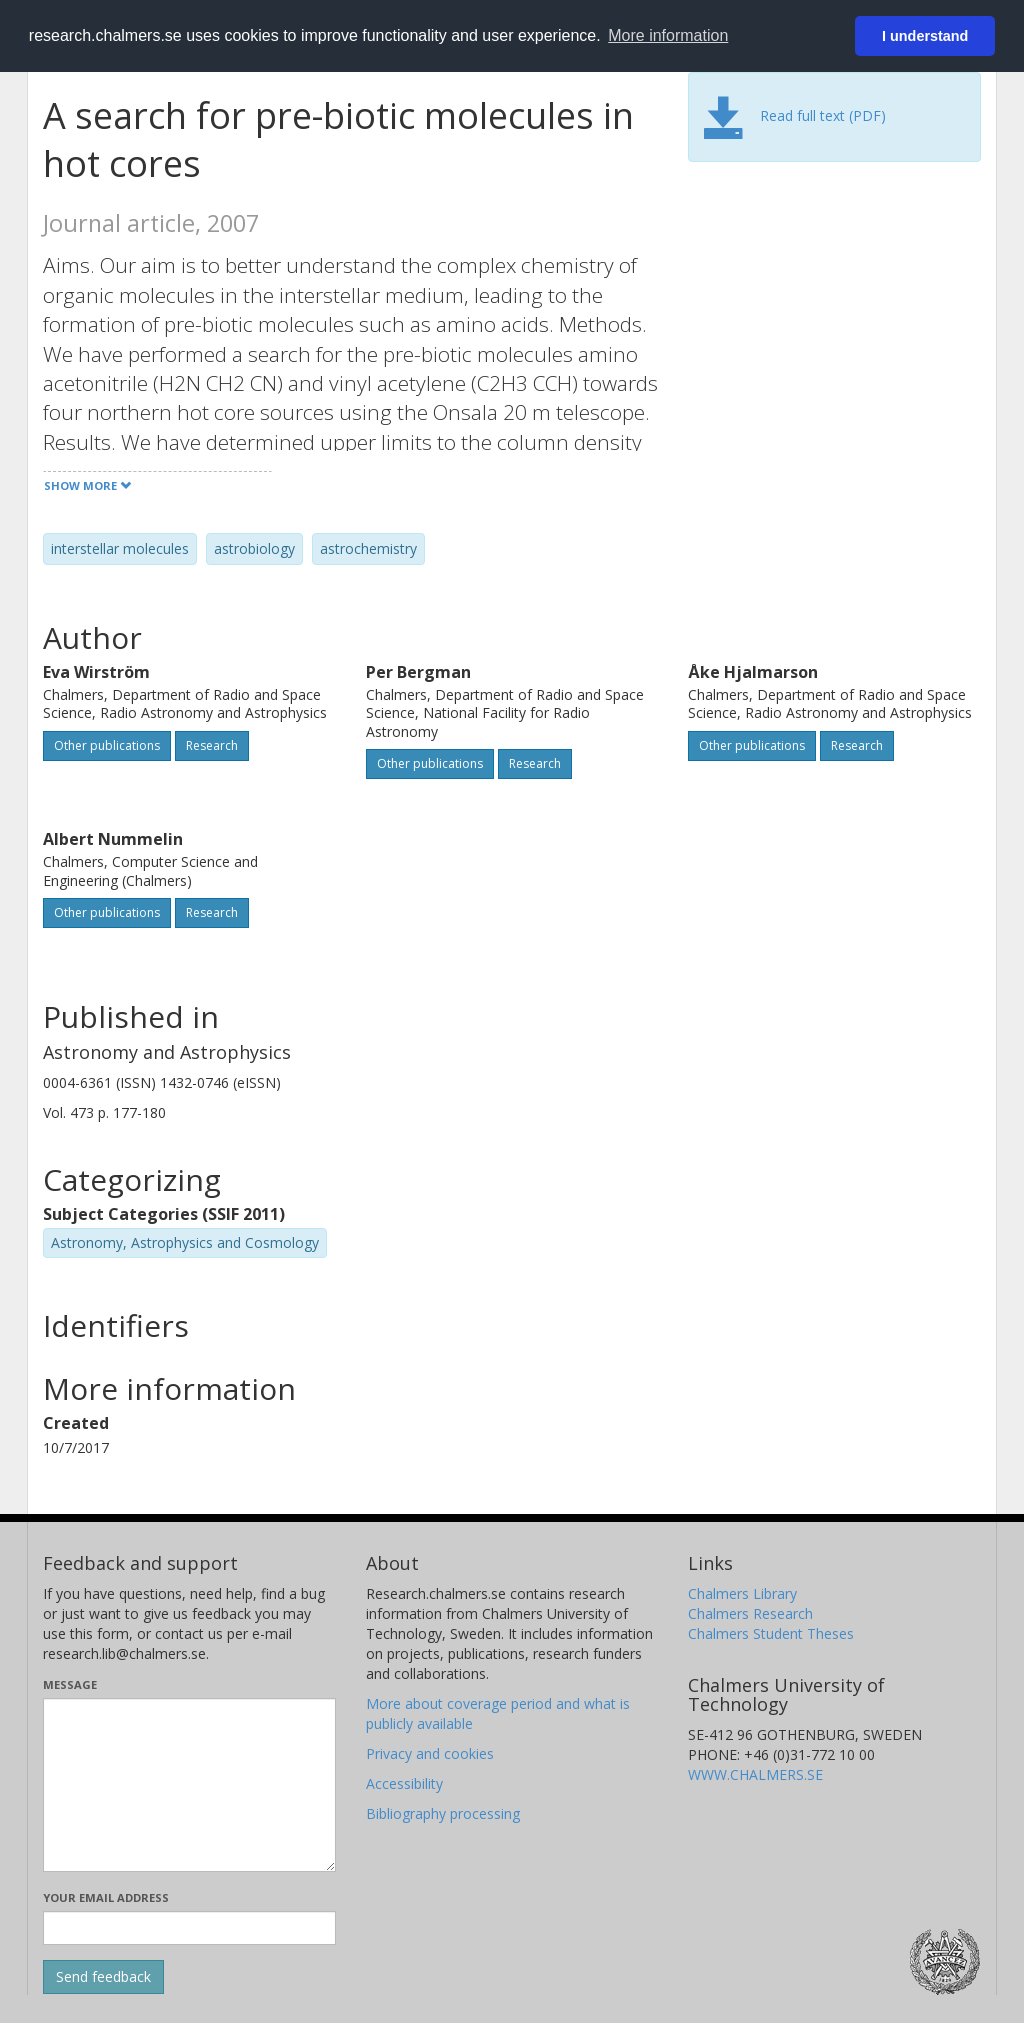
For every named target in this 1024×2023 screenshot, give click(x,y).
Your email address (106, 1897)
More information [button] (668, 35)
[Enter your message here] (189, 1785)
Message (70, 1684)
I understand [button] (925, 36)
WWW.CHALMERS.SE (755, 1774)
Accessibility (404, 1783)
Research (212, 745)
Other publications (107, 745)
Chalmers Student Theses (771, 1633)
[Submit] (103, 1977)
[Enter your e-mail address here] (189, 1928)
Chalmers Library (742, 1593)
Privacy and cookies (430, 1753)
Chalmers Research (750, 1613)
